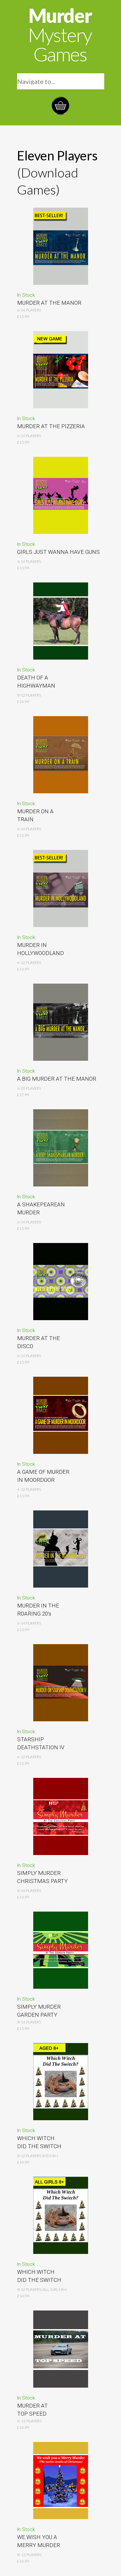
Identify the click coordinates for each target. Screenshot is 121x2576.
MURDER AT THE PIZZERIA (51, 426)
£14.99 (23, 2427)
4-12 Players (29, 962)
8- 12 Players (29, 2420)
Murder (60, 35)
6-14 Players (29, 828)
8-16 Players (29, 2022)
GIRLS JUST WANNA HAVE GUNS (58, 552)
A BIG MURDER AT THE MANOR (56, 1079)
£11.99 (23, 2028)
